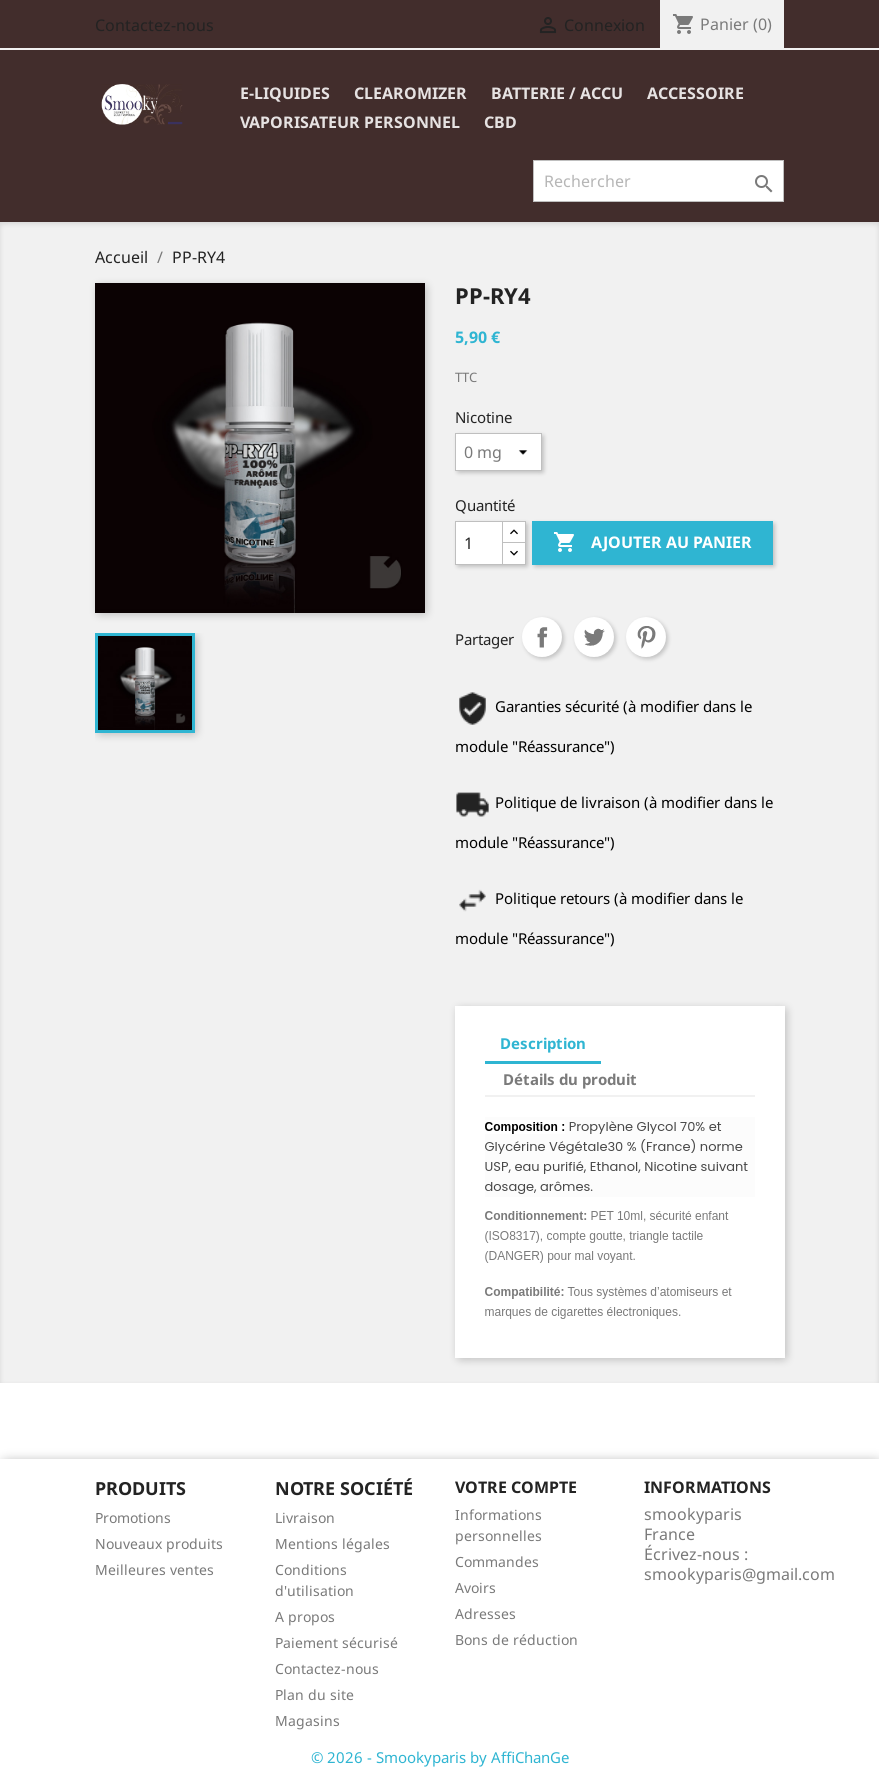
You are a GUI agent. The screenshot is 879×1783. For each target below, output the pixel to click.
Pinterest (646, 637)
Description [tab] (543, 1043)
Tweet (594, 637)
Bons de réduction (516, 1639)
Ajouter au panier (652, 543)
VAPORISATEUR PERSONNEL (350, 122)
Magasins (307, 1720)
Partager (542, 637)
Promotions (133, 1517)
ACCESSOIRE (695, 93)
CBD (500, 122)
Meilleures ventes (154, 1569)
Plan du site (314, 1694)
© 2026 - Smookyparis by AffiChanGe (440, 1757)
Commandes (497, 1561)
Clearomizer (410, 93)
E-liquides (285, 93)
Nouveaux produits (159, 1543)
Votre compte (516, 1487)
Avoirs (475, 1587)
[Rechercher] (658, 181)
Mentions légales (332, 1543)
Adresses (485, 1613)
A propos (305, 1616)
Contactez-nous (154, 25)
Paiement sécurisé (336, 1642)
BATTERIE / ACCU (557, 93)
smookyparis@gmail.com (739, 1574)
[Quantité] (479, 543)
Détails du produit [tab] (570, 1079)
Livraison (305, 1517)
